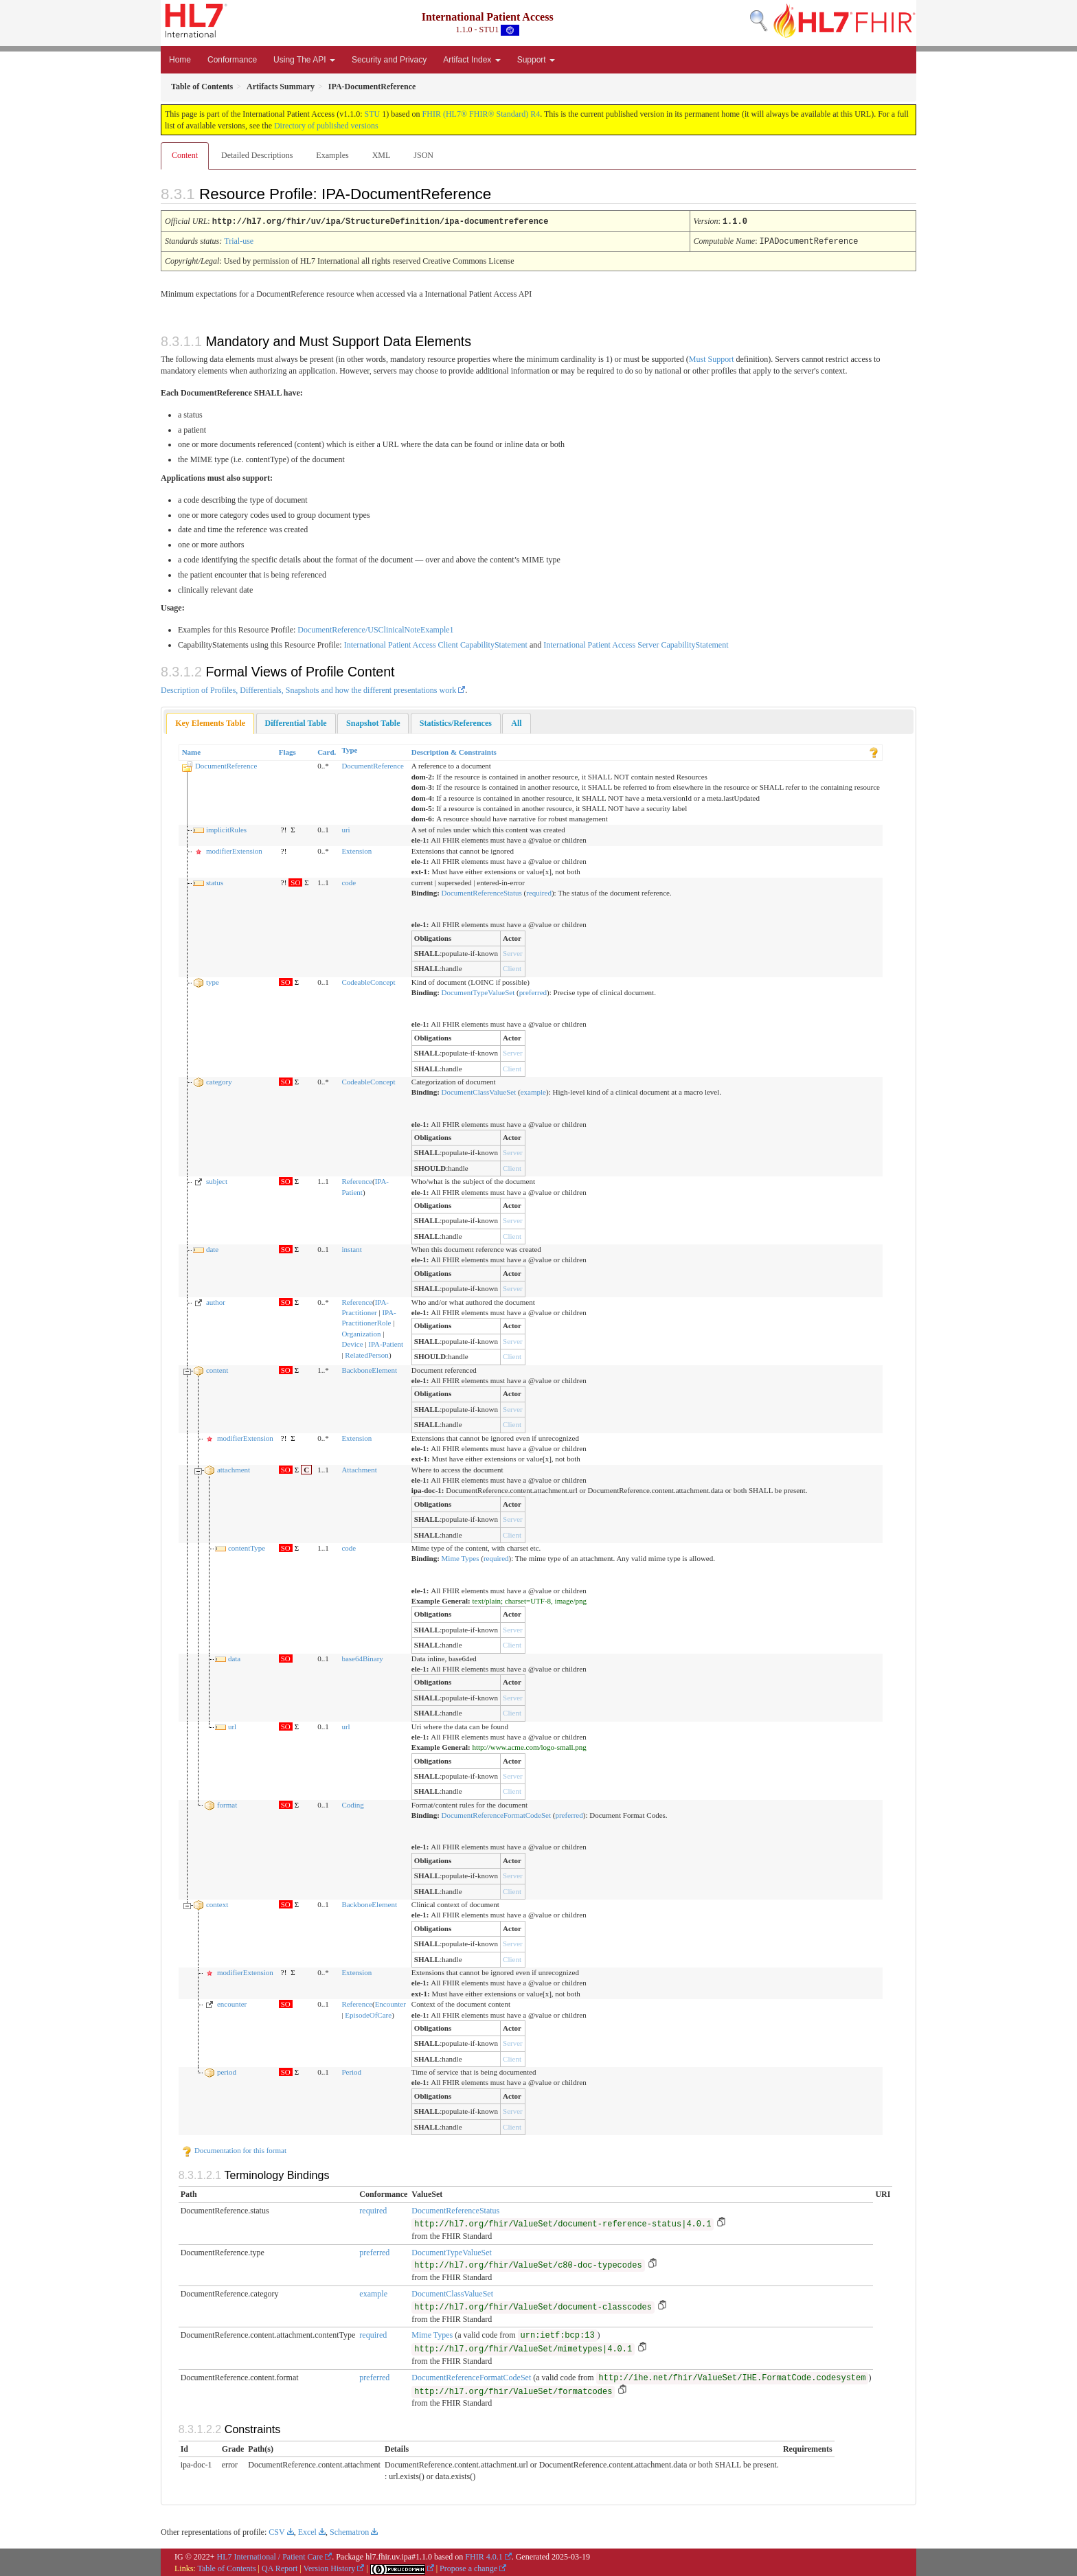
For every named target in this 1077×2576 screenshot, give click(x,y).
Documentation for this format (233, 2149)
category (219, 1080)
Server (513, 952)
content (217, 1369)
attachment (233, 1468)
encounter (232, 2002)
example (533, 1090)
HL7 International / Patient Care (270, 2555)
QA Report (279, 2567)
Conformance (232, 60)
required (539, 891)
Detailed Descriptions (257, 155)
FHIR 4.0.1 (483, 2555)
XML (381, 155)
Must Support (711, 358)
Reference (356, 1180)
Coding (352, 1803)
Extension (356, 849)
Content (185, 155)
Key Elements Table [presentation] (210, 722)
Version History (330, 2567)
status (214, 881)
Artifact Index (471, 60)
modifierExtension (234, 849)
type (212, 981)
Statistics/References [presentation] (456, 722)
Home (180, 60)
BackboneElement (369, 1369)
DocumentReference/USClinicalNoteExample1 (375, 628)
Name (191, 750)
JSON (423, 155)
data (234, 1657)
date (212, 1248)
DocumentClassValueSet (479, 1090)
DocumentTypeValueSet (478, 991)
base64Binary (362, 1657)
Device (352, 1342)
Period (351, 2070)
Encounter (390, 2002)
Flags (287, 750)
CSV (276, 2530)
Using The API (304, 60)
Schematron (349, 2530)
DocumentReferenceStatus (482, 891)
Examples (332, 155)
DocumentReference (226, 764)
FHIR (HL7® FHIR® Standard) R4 (481, 114)
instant (351, 1248)
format (227, 1803)
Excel (307, 2530)
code (348, 881)
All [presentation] (516, 722)
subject (216, 1180)
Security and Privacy (389, 60)
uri (345, 828)
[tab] (210, 722)
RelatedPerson (367, 1353)
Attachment (358, 1468)
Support (536, 60)
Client (512, 967)
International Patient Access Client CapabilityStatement (436, 643)
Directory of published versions (326, 125)
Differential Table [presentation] (296, 722)
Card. (326, 750)
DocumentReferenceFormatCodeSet (496, 1814)
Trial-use (238, 240)
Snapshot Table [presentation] (373, 722)
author (215, 1301)
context (217, 1903)
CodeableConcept (368, 981)
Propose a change (468, 2567)
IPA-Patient (385, 1342)
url (232, 1725)
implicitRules (226, 828)
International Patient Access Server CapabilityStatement (635, 643)
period (226, 2070)
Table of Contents (226, 2567)
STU (373, 114)
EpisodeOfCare (368, 2013)
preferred (533, 991)
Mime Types (460, 1557)
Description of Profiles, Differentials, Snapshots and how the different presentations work (308, 689)
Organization (361, 1332)
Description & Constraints (454, 750)
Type (349, 748)
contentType (246, 1546)
